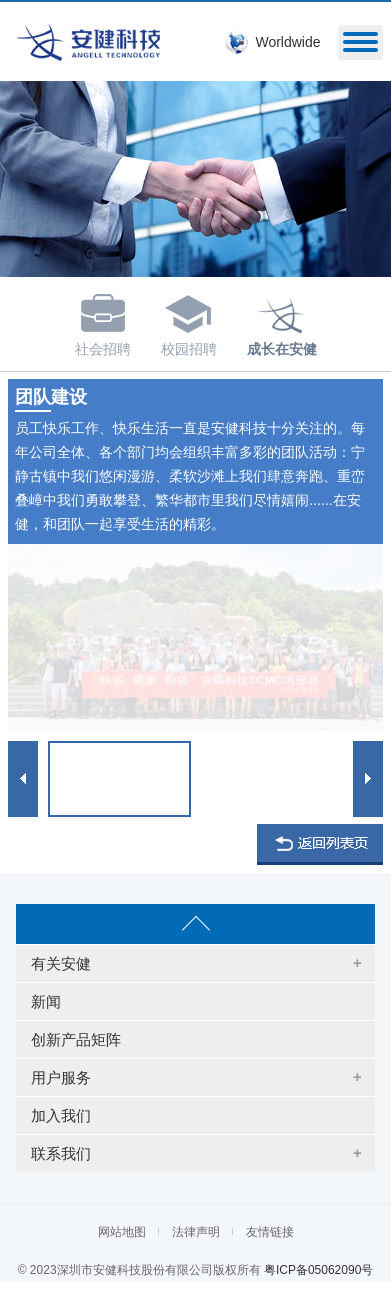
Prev (23, 778)
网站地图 (122, 1232)
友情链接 (270, 1232)
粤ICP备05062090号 (318, 1270)
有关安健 (61, 963)
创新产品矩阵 (76, 1039)
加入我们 (61, 1115)
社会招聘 (103, 322)
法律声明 (196, 1232)
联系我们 (61, 1153)
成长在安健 (282, 322)
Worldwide (287, 42)
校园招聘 (189, 322)
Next (368, 778)
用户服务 (61, 1077)
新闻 (46, 1001)
